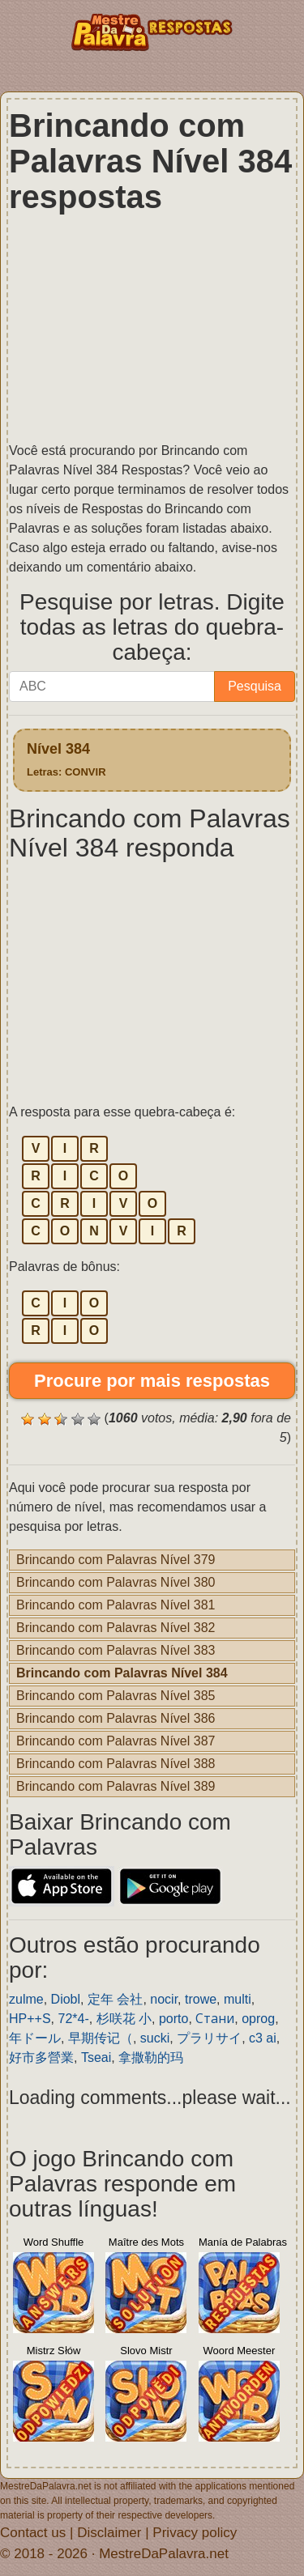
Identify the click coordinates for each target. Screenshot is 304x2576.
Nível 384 (66, 759)
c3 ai (262, 2038)
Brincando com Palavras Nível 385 (115, 1695)
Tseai (96, 2057)
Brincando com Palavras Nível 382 (115, 1627)
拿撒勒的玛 (150, 2057)
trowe (200, 1999)
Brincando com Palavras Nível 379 (115, 1559)
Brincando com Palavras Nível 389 (115, 1786)
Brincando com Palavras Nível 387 (115, 1741)
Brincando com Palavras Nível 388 (115, 1763)
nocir (164, 1999)
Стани (214, 2019)
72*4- (73, 2019)
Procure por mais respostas (152, 1381)
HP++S (30, 2019)
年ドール (35, 2038)
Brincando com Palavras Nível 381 (115, 1605)
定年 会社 (115, 1999)
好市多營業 (41, 2057)
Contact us (33, 2532)
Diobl (65, 1999)
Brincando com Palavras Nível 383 (115, 1650)
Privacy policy (194, 2532)
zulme (26, 1999)
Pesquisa (254, 686)
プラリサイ (209, 2038)
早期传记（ (100, 2038)
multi (237, 1999)
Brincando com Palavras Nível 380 (115, 1582)
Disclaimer (109, 2532)
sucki (154, 2038)
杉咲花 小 (124, 2019)
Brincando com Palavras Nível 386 (115, 1718)
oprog (258, 2019)
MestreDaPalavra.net (164, 2553)
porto (173, 2019)
